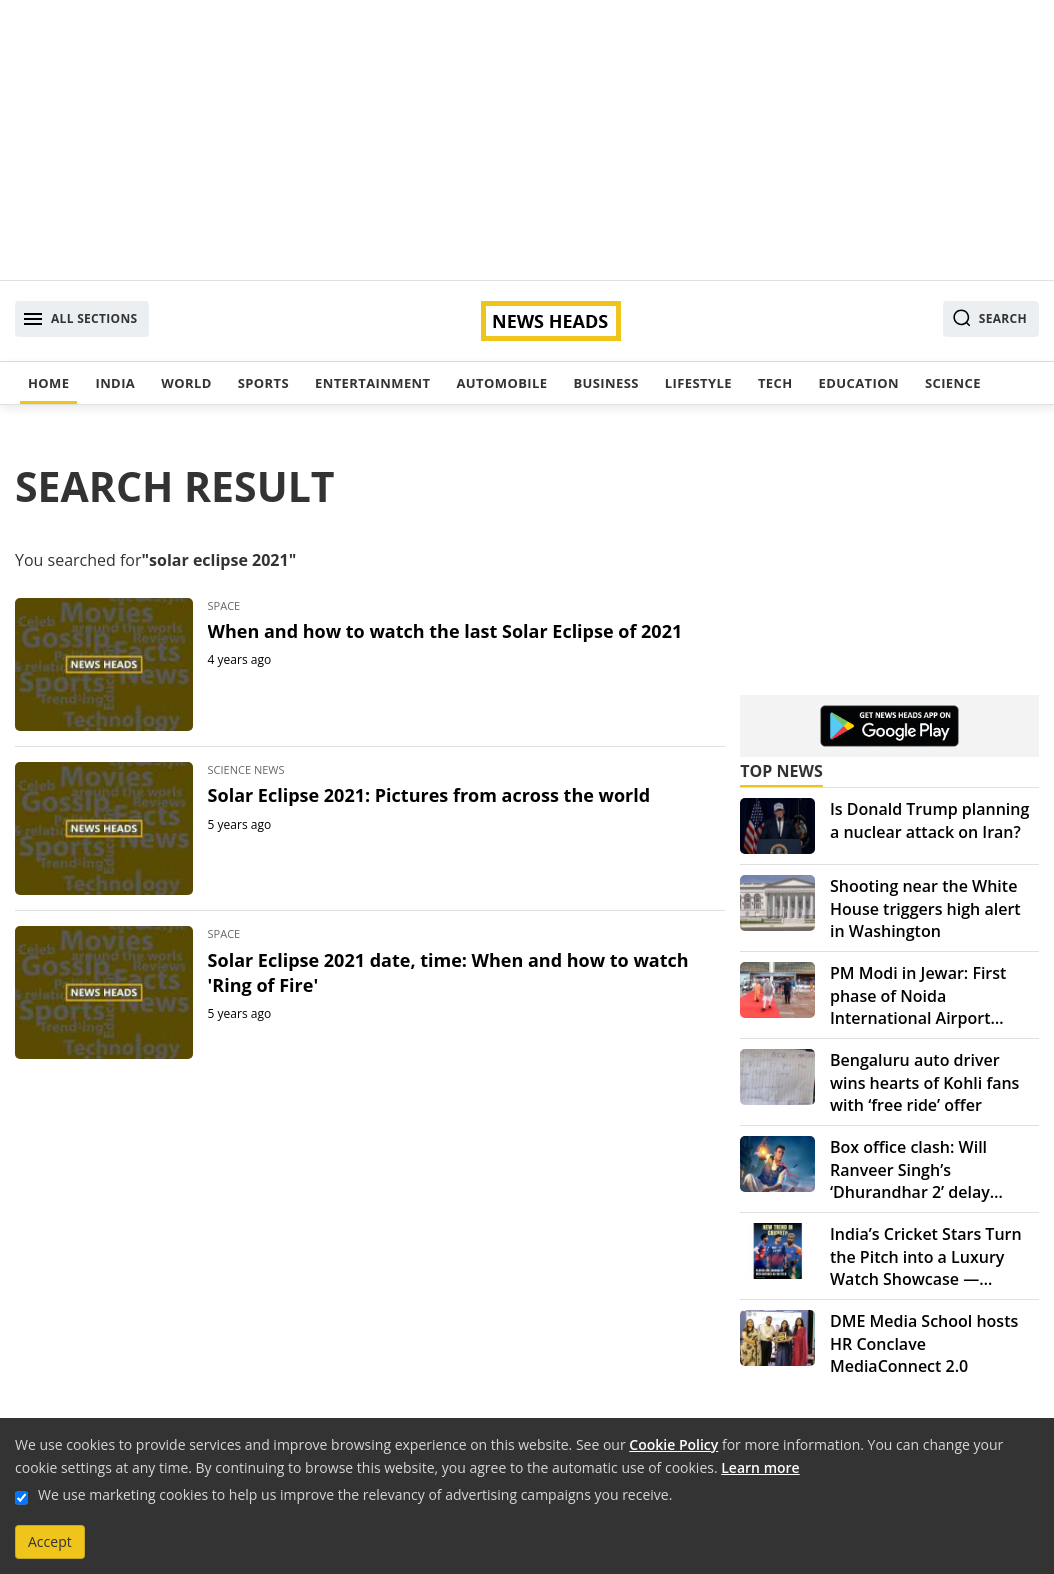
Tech (775, 383)
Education (859, 383)
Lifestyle (698, 383)
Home (48, 383)
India (115, 383)
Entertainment (372, 383)
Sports (263, 383)
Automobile (501, 383)
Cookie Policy (673, 1444)
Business (605, 383)
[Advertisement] (527, 140)
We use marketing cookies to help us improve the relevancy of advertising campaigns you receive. (355, 1494)
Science (953, 383)
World (186, 383)
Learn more (760, 1467)
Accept (50, 1541)
